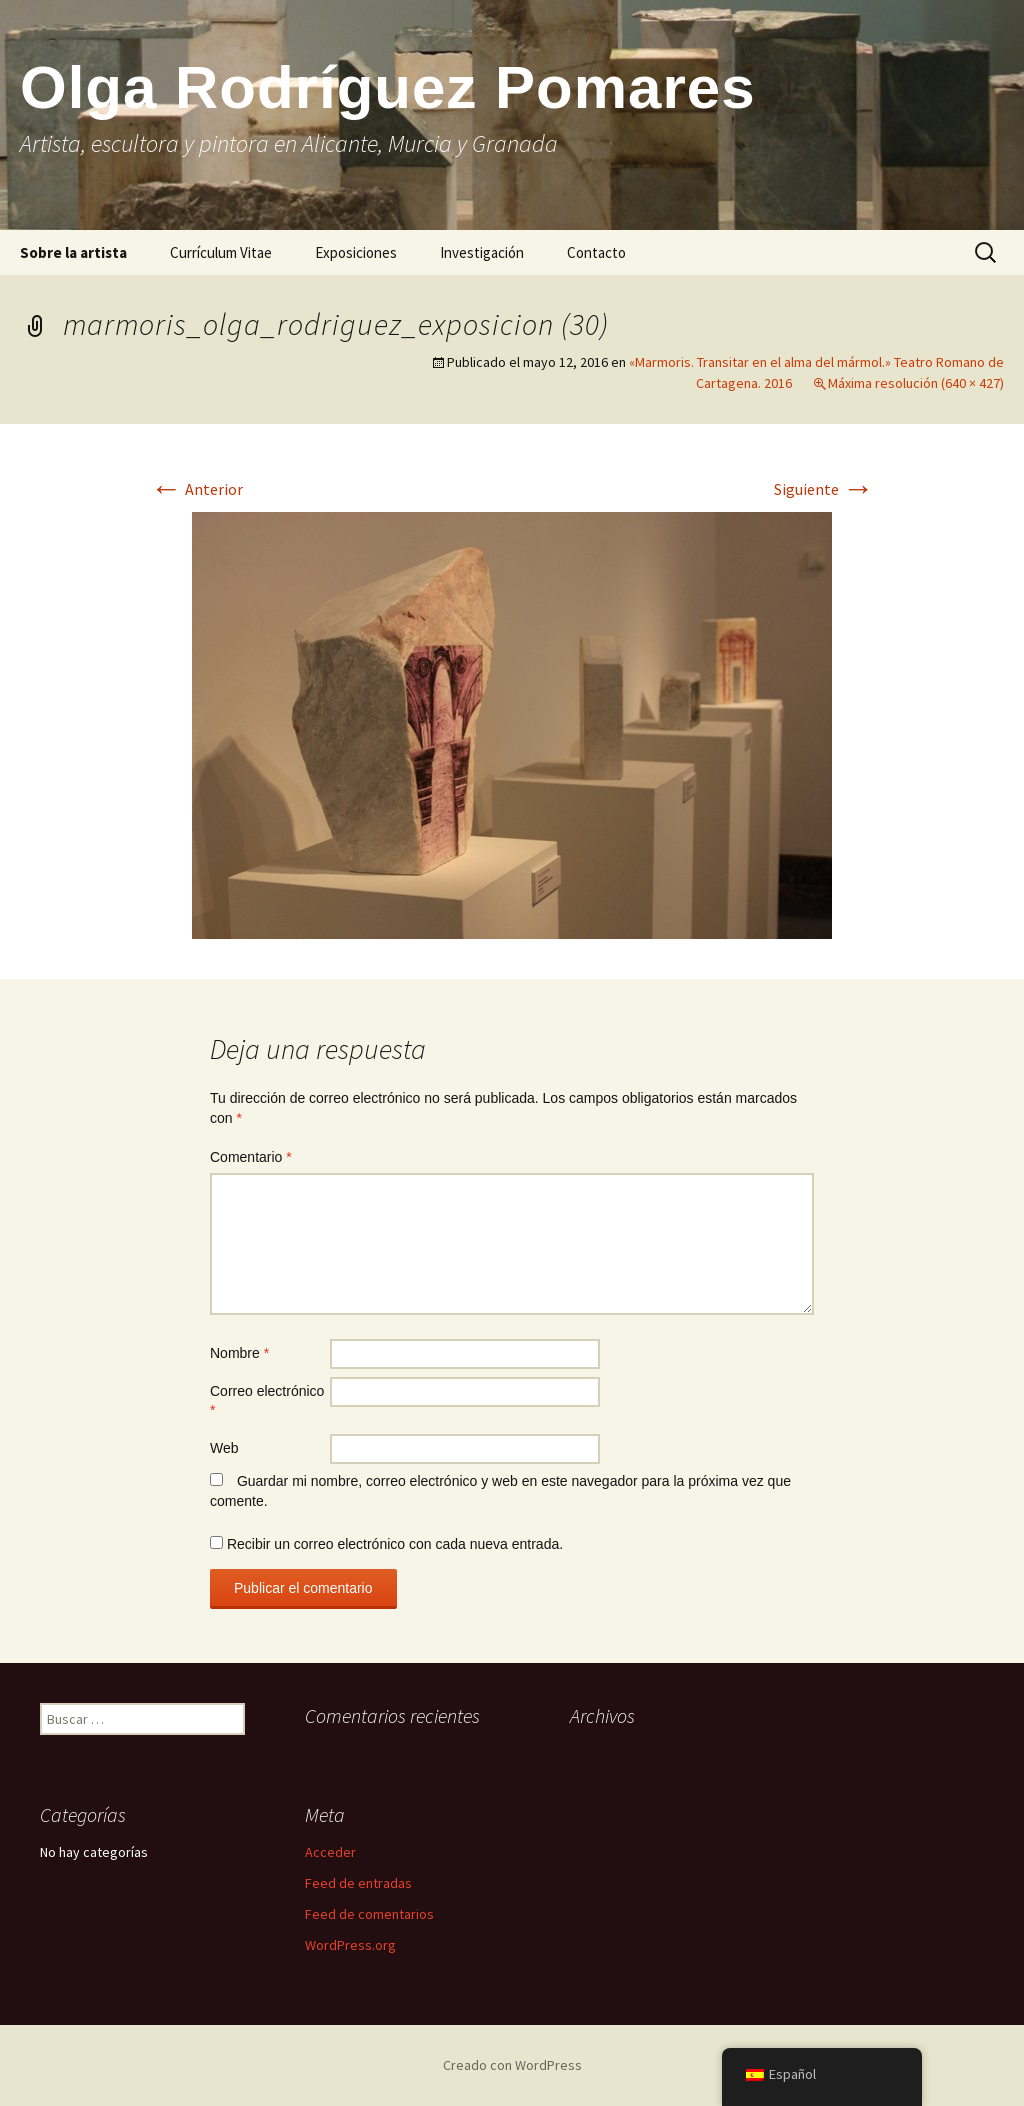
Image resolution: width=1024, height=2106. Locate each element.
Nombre (239, 1353)
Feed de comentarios (369, 1914)
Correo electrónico (267, 1401)
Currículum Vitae (221, 252)
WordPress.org (350, 1945)
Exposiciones (356, 252)
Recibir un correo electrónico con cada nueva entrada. (395, 1544)
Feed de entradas (358, 1883)
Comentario (251, 1157)
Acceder (330, 1852)
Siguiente (824, 489)
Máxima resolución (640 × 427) (916, 383)
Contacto (596, 252)
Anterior (196, 489)
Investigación (482, 252)
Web (224, 1448)
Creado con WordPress (512, 2065)
